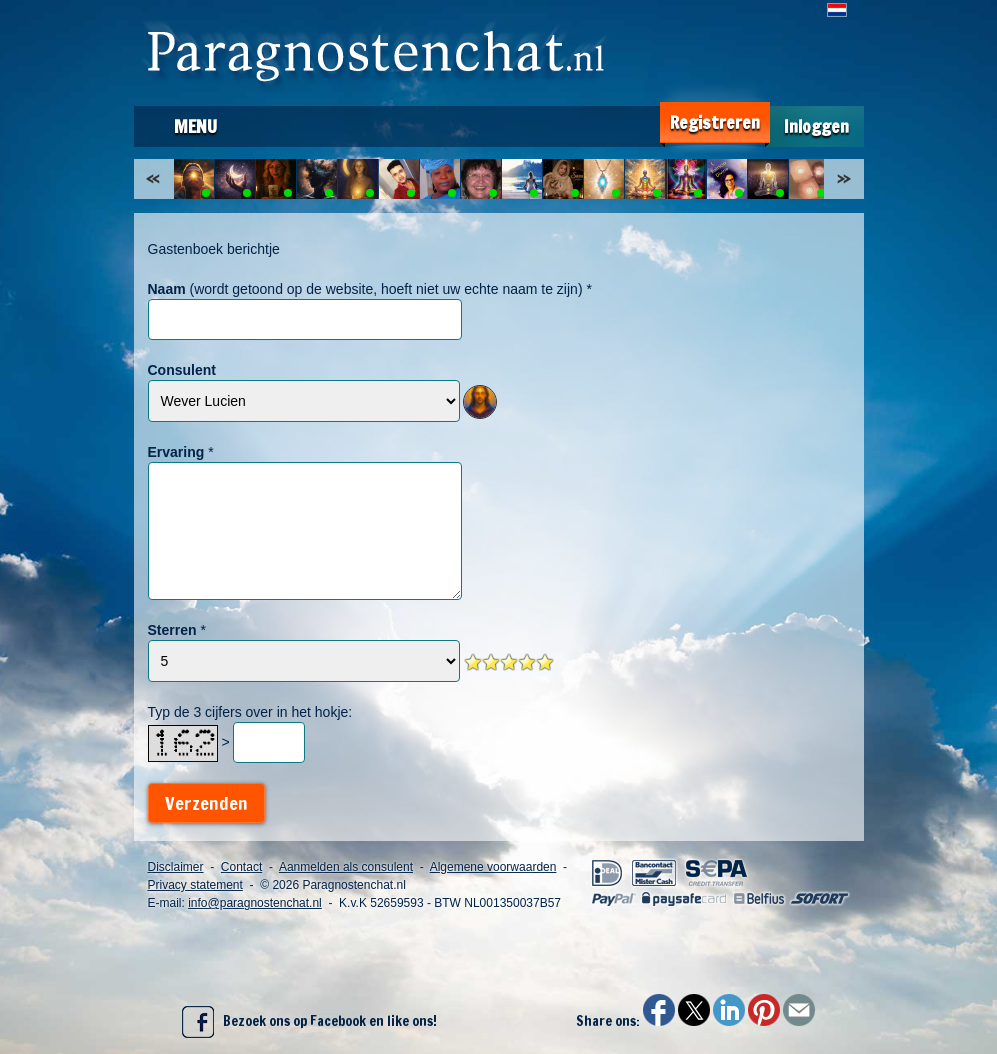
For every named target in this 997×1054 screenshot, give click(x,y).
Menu (195, 126)
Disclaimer (176, 867)
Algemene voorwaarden (493, 867)
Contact (241, 867)
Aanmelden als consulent (346, 867)
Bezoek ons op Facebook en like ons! (309, 1022)
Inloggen (816, 126)
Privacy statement (195, 885)
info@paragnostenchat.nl (255, 903)
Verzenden (206, 803)
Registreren (715, 122)
